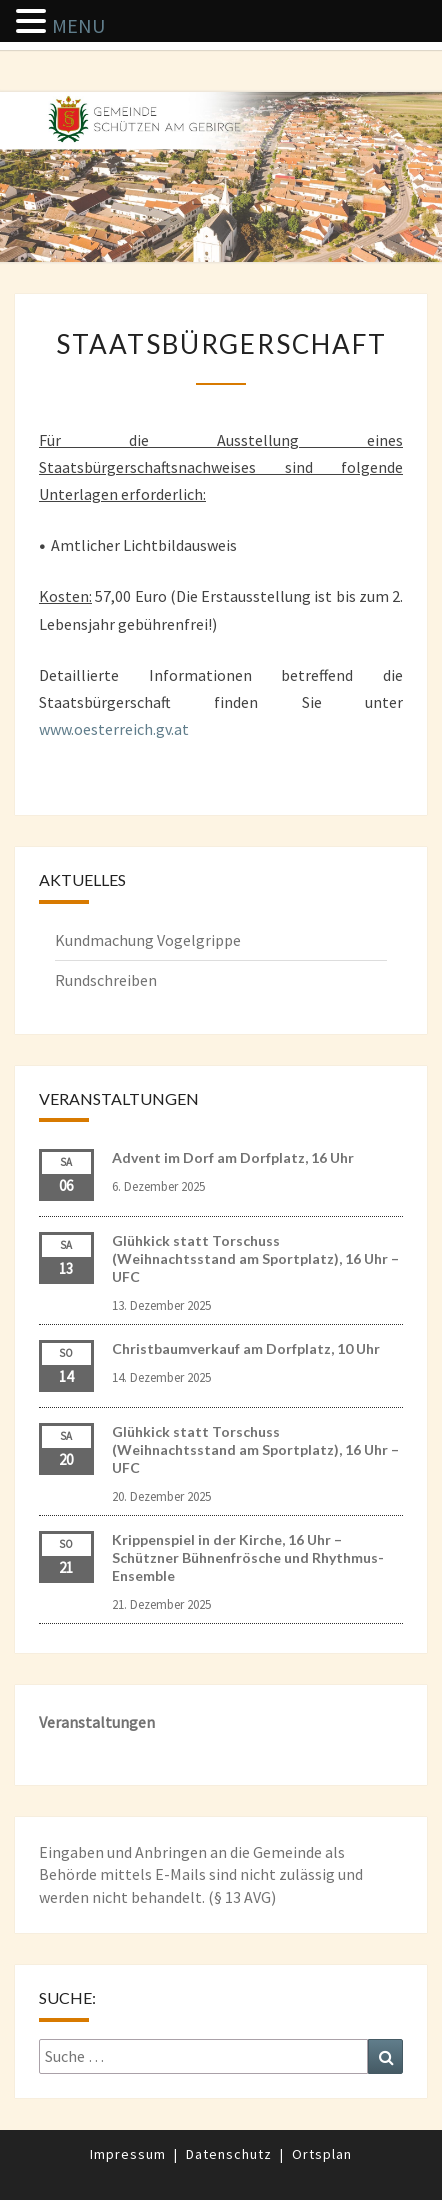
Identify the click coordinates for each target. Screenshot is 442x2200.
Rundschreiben (106, 980)
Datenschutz (229, 2154)
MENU (78, 25)
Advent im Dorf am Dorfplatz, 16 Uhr (233, 1157)
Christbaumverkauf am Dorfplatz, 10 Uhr (246, 1348)
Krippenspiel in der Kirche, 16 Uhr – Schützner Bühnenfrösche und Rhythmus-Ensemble (248, 1557)
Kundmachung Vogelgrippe (148, 940)
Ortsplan (322, 2154)
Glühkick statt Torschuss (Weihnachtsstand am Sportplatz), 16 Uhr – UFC (255, 1258)
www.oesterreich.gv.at (114, 729)
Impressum (128, 2154)
